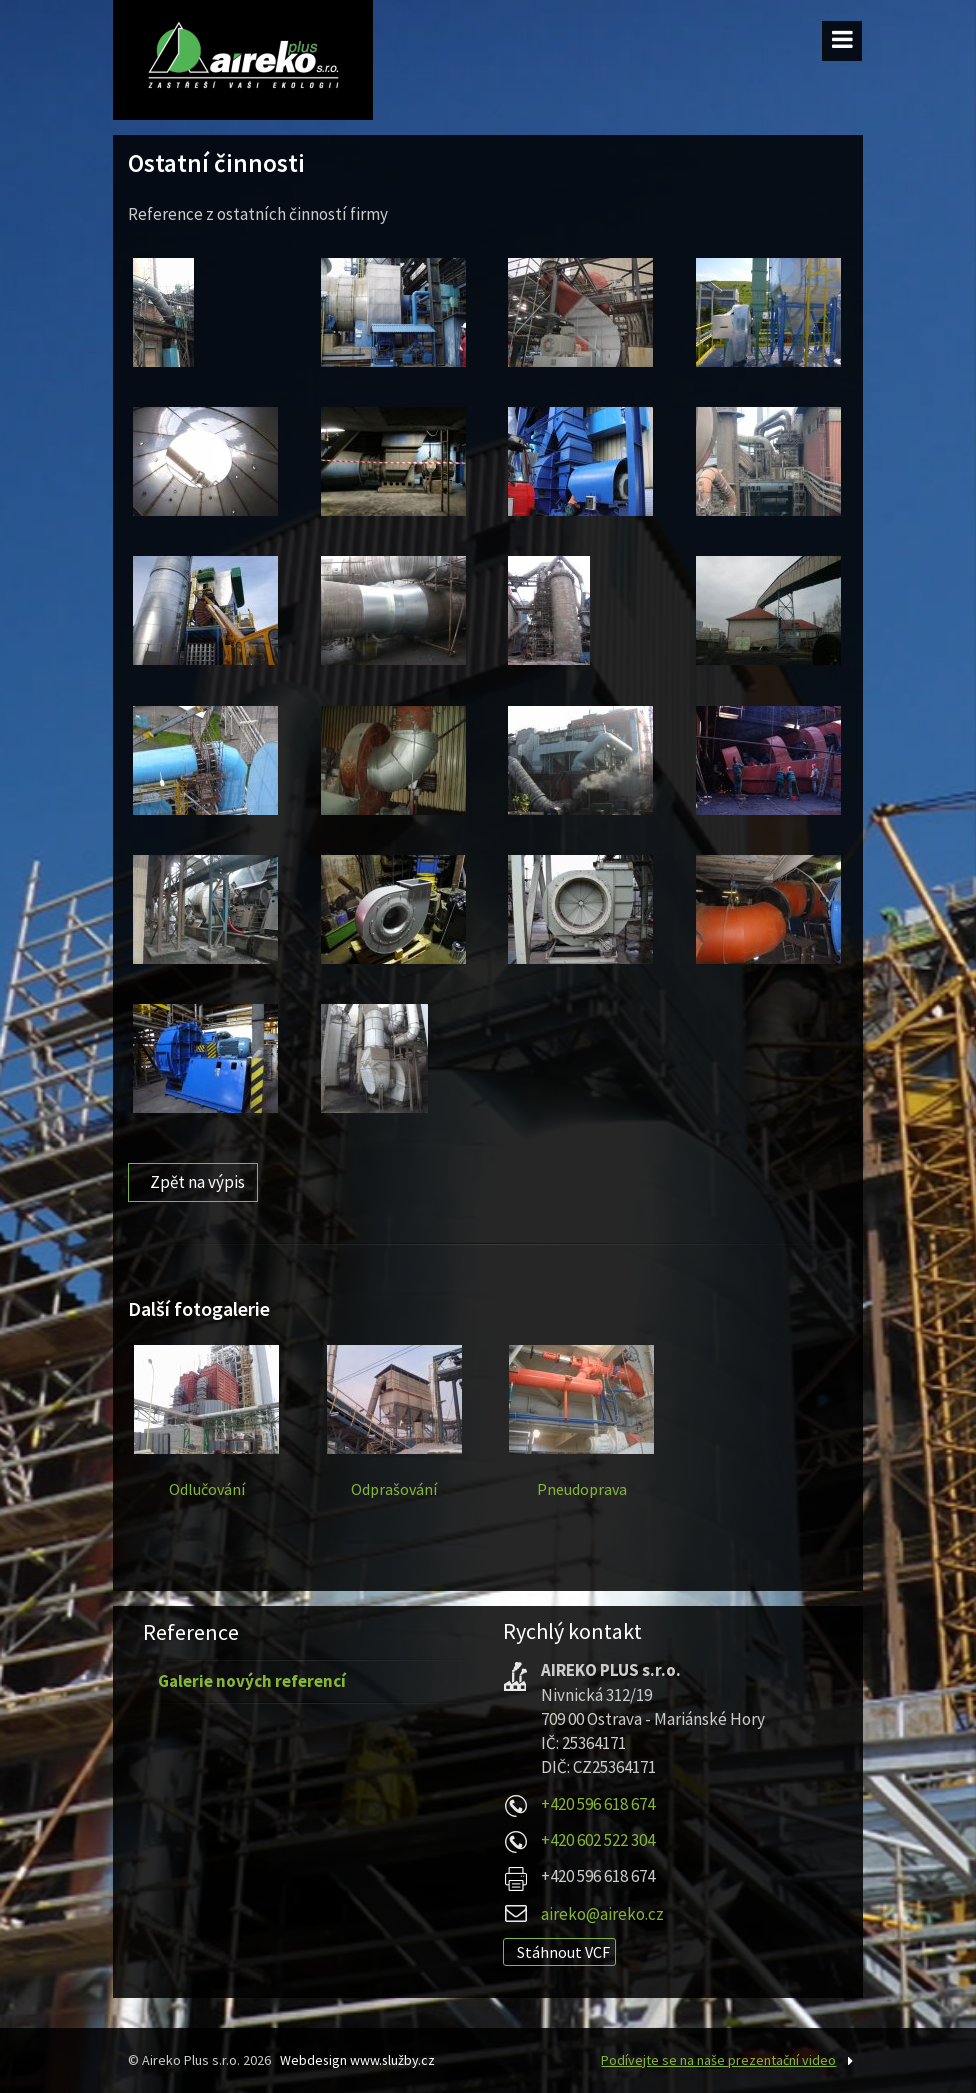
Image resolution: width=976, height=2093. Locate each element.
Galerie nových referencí (252, 1681)
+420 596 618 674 (598, 1804)
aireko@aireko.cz (602, 1914)
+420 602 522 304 (598, 1840)
